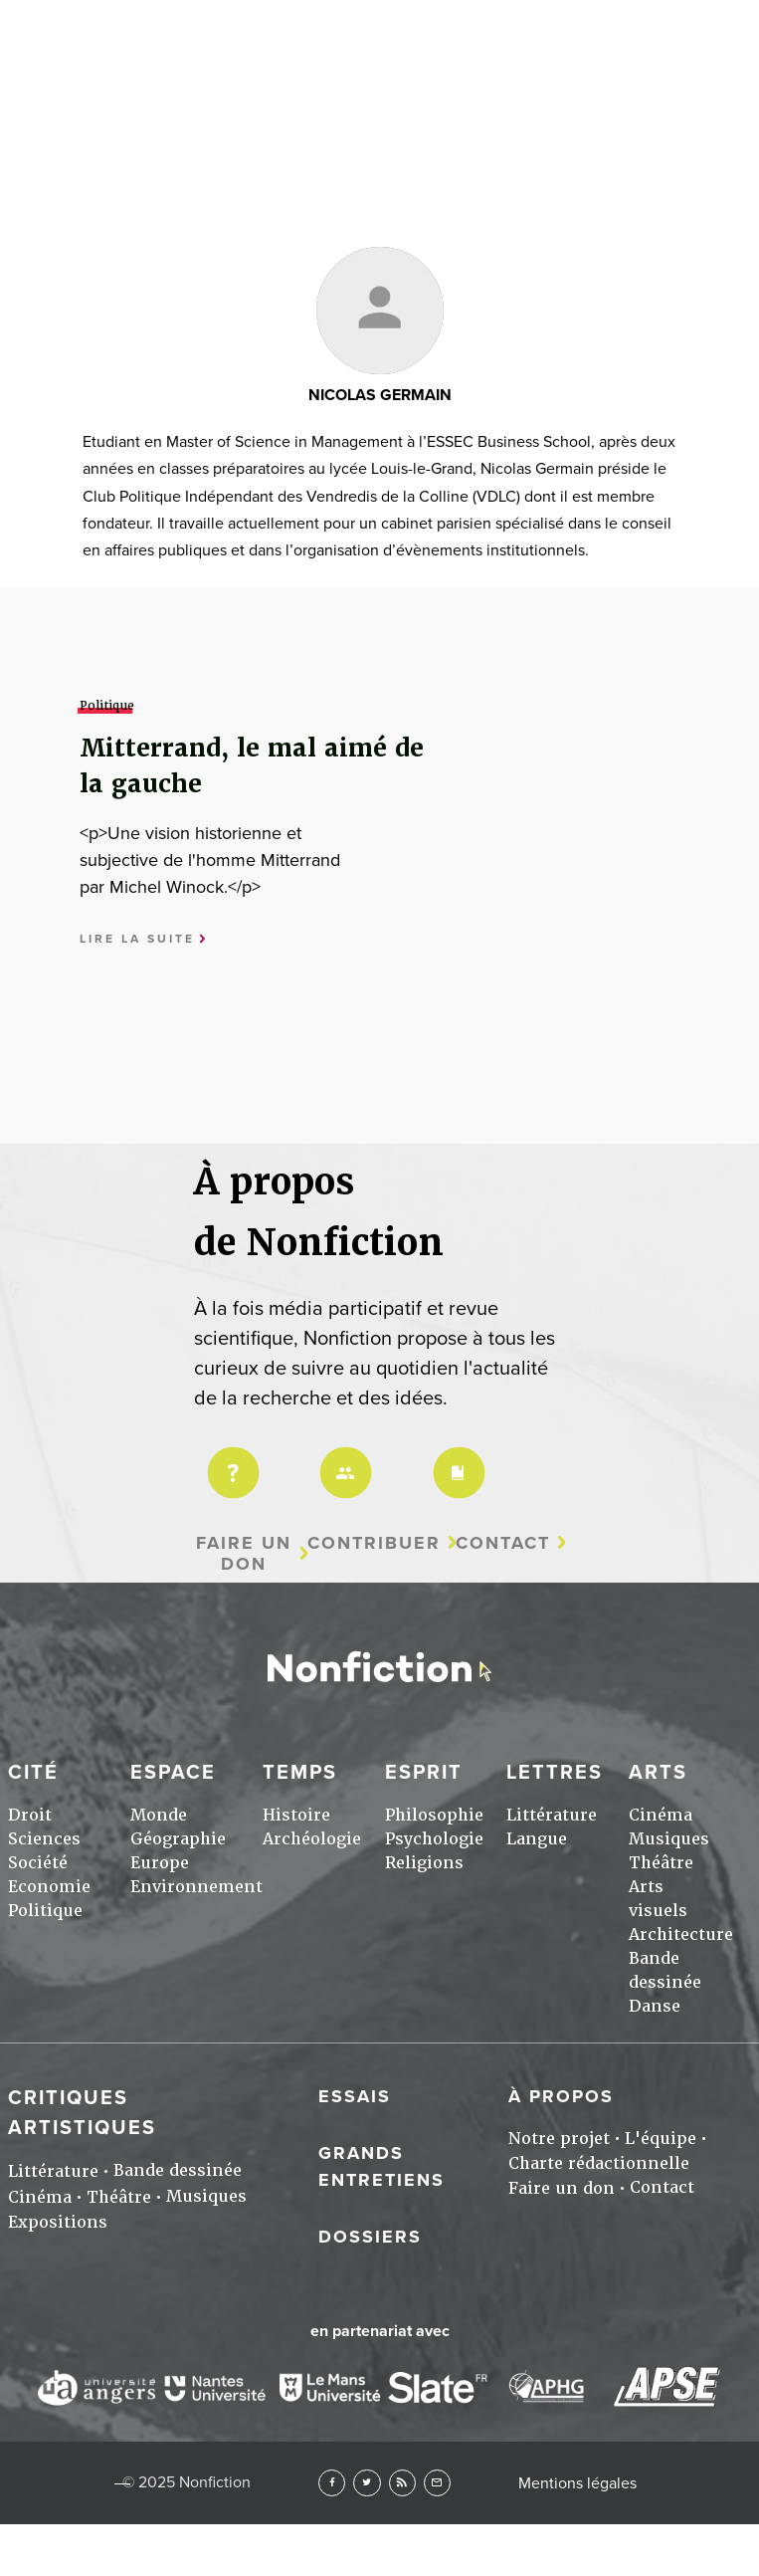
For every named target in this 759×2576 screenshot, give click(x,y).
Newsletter (437, 2482)
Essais (354, 2096)
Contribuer (374, 1543)
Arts (658, 1773)
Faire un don (243, 1553)
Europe (159, 1862)
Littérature (551, 1815)
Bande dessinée (177, 2170)
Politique (45, 1910)
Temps (300, 1773)
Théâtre (661, 1862)
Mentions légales (577, 2483)
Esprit (424, 1773)
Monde (158, 1815)
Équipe (342, 1459)
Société (38, 1862)
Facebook (331, 2482)
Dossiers (370, 2237)
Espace (173, 1773)
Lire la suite (137, 939)
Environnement (196, 1886)
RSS (402, 2482)
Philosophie (434, 1815)
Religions (424, 1862)
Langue (536, 1838)
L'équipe (660, 2138)
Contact (503, 1543)
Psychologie (434, 1838)
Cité (33, 1773)
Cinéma (660, 1815)
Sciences (44, 1838)
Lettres (554, 1773)
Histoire (296, 1815)
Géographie (178, 1838)
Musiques (669, 1838)
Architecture (681, 1934)
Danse (654, 2006)
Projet (230, 1459)
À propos (561, 2096)
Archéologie (312, 1838)
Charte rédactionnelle (598, 2163)
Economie (49, 1886)
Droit (30, 1815)
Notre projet (559, 2138)
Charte (455, 1459)
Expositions (57, 2222)
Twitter (366, 2482)
